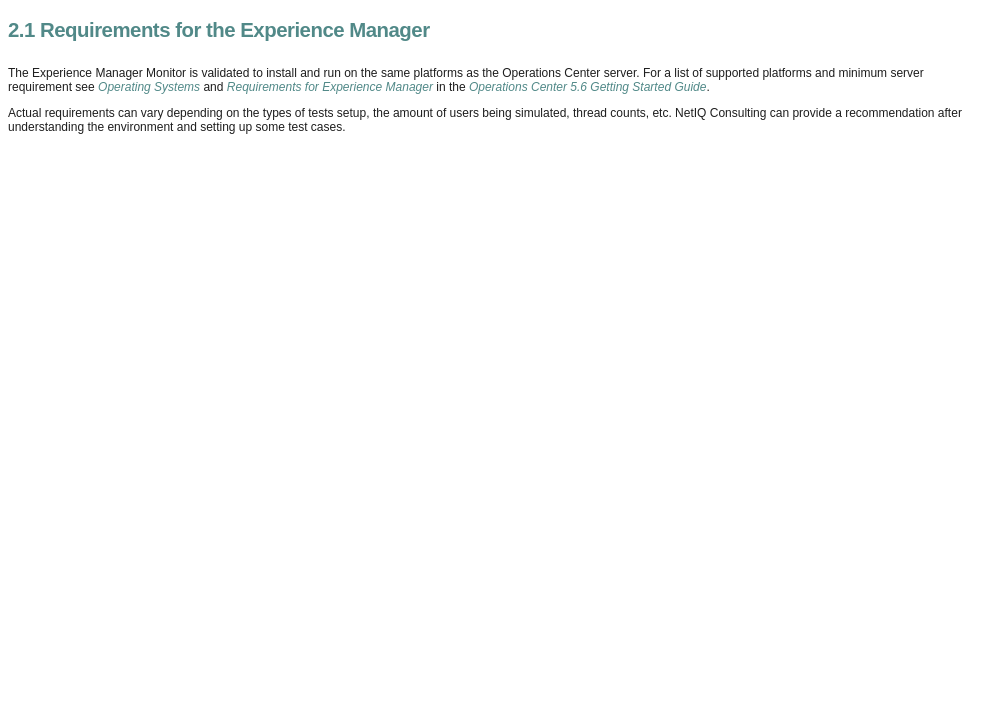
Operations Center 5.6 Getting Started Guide (587, 87)
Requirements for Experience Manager (330, 87)
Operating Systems (149, 87)
